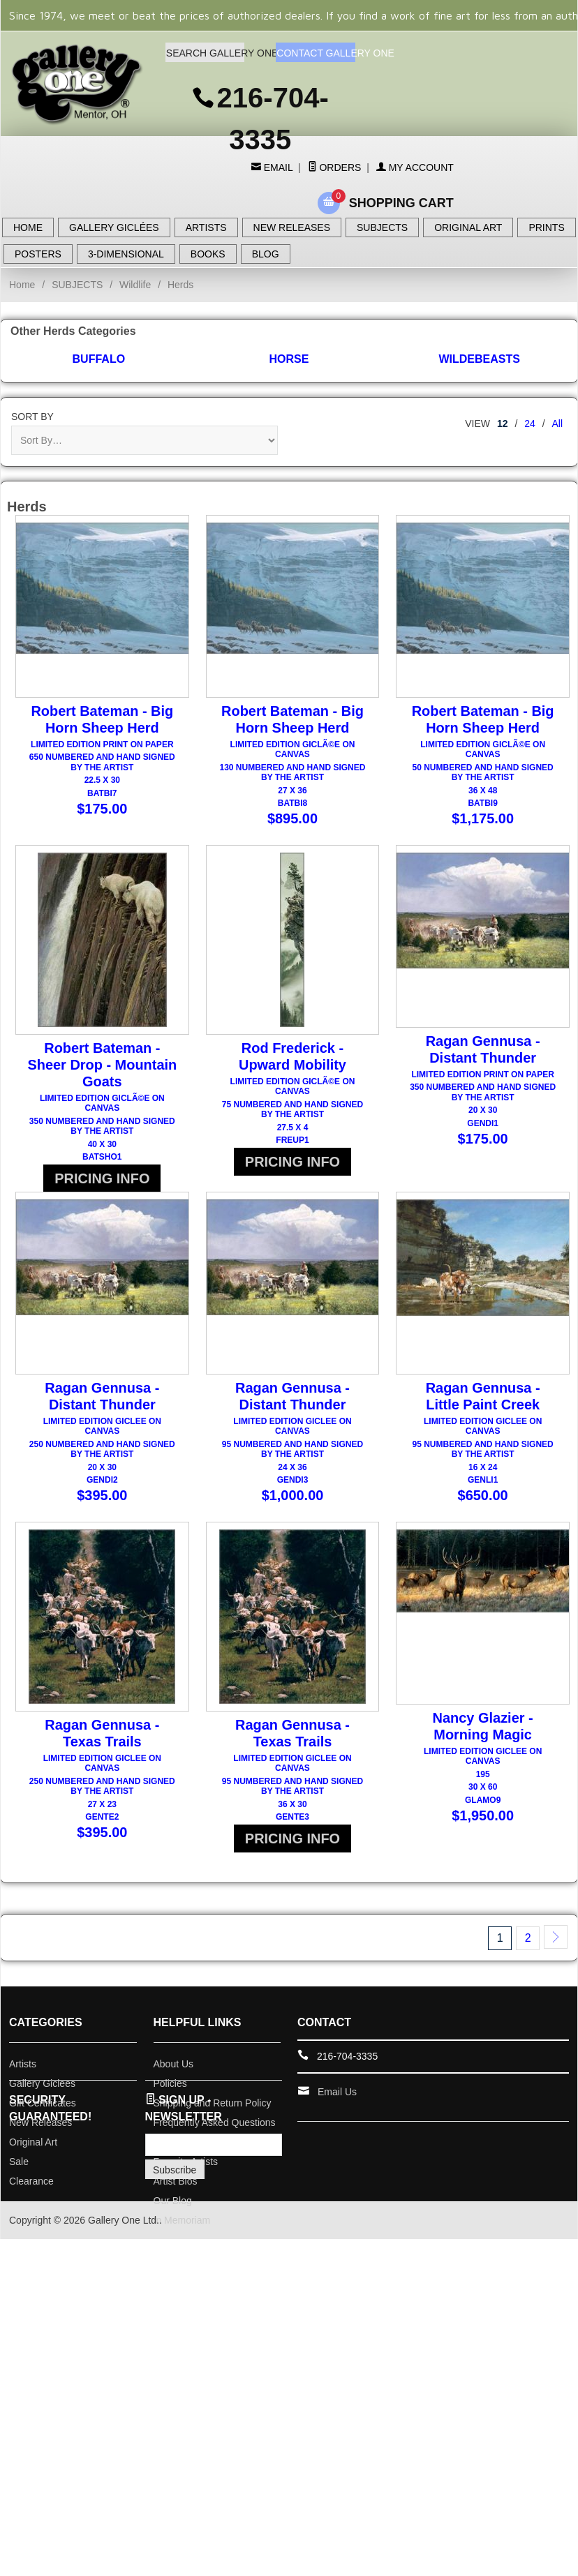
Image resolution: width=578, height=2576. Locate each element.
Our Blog (173, 2236)
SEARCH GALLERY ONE (205, 53)
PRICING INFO (102, 1187)
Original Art (33, 2178)
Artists (22, 2100)
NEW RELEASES (291, 227)
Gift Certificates (42, 2139)
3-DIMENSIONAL (126, 254)
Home (22, 284)
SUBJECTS (382, 227)
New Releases (40, 2158)
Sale (19, 2197)
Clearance (31, 2217)
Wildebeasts (478, 359)
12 (502, 423)
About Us (174, 2100)
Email (276, 167)
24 (529, 423)
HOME (28, 227)
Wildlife (135, 284)
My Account (415, 167)
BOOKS (208, 254)
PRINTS (546, 227)
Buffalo (99, 359)
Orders (335, 167)
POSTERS (38, 254)
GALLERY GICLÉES (114, 227)
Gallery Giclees (42, 2119)
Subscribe (174, 2206)
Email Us (337, 2128)
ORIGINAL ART (468, 227)
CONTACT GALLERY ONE (315, 53)
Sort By (32, 416)
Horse (289, 359)
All (557, 423)
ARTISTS (206, 227)
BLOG (265, 254)
